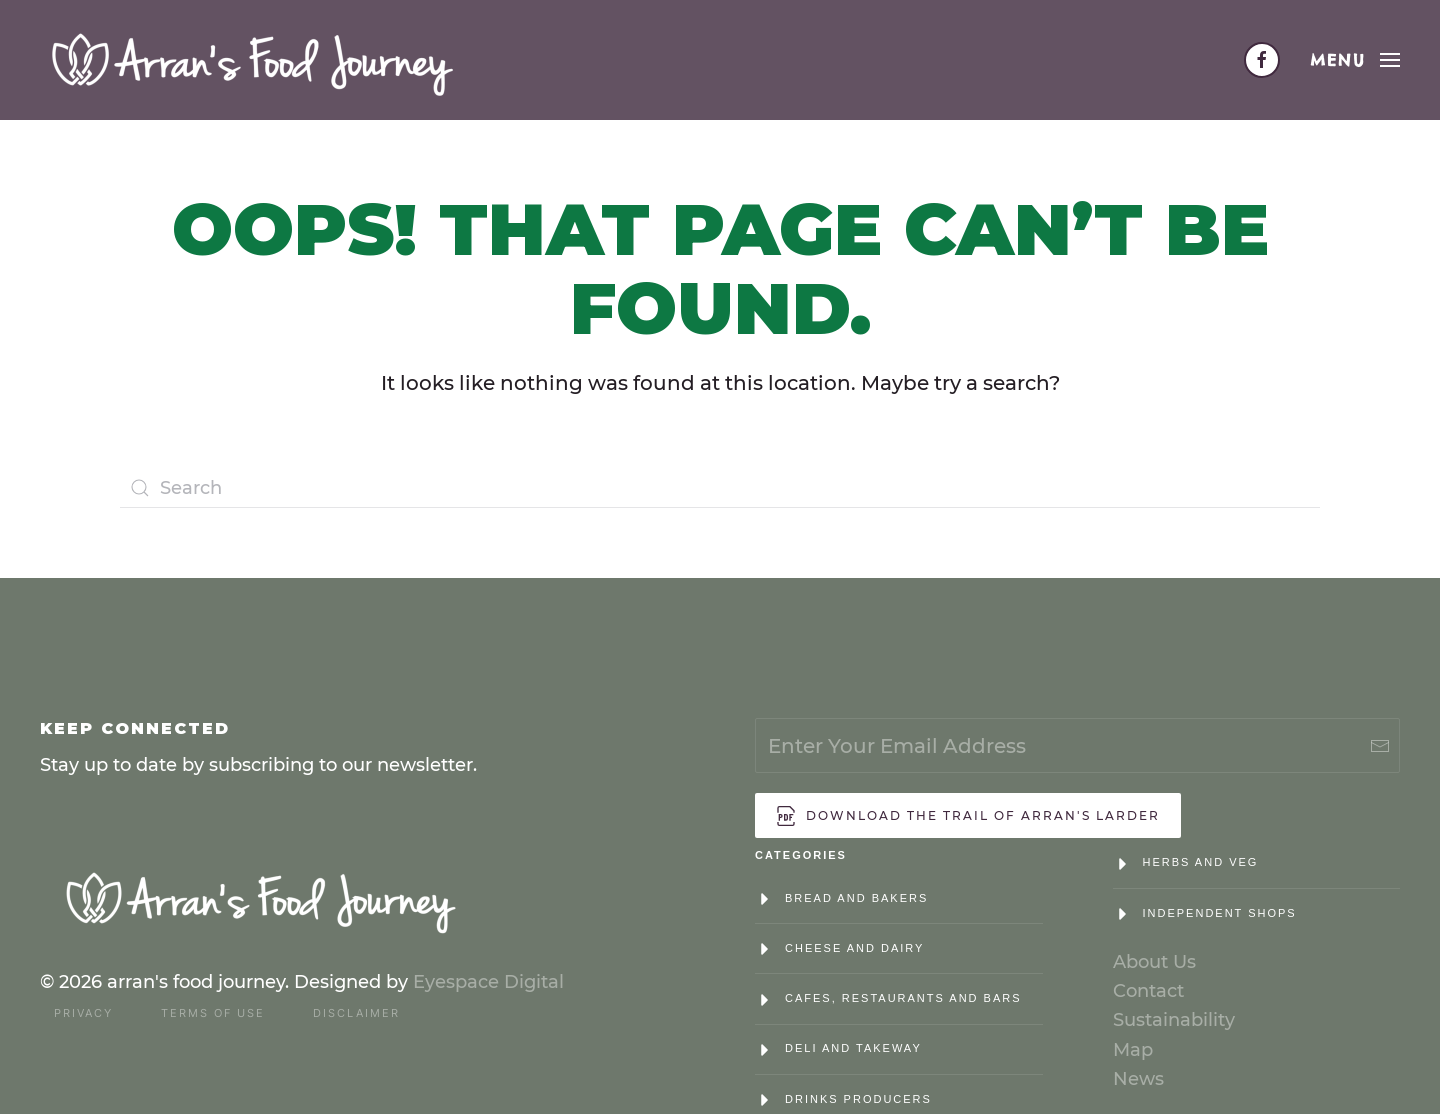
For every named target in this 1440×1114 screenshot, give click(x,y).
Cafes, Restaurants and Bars (903, 998)
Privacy (83, 1013)
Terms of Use (213, 1013)
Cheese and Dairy (854, 948)
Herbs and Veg (1201, 862)
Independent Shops (1220, 913)
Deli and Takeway (853, 1048)
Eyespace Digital (488, 982)
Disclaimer (356, 1013)
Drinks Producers (858, 1099)
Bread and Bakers (856, 898)
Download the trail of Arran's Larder (968, 816)
